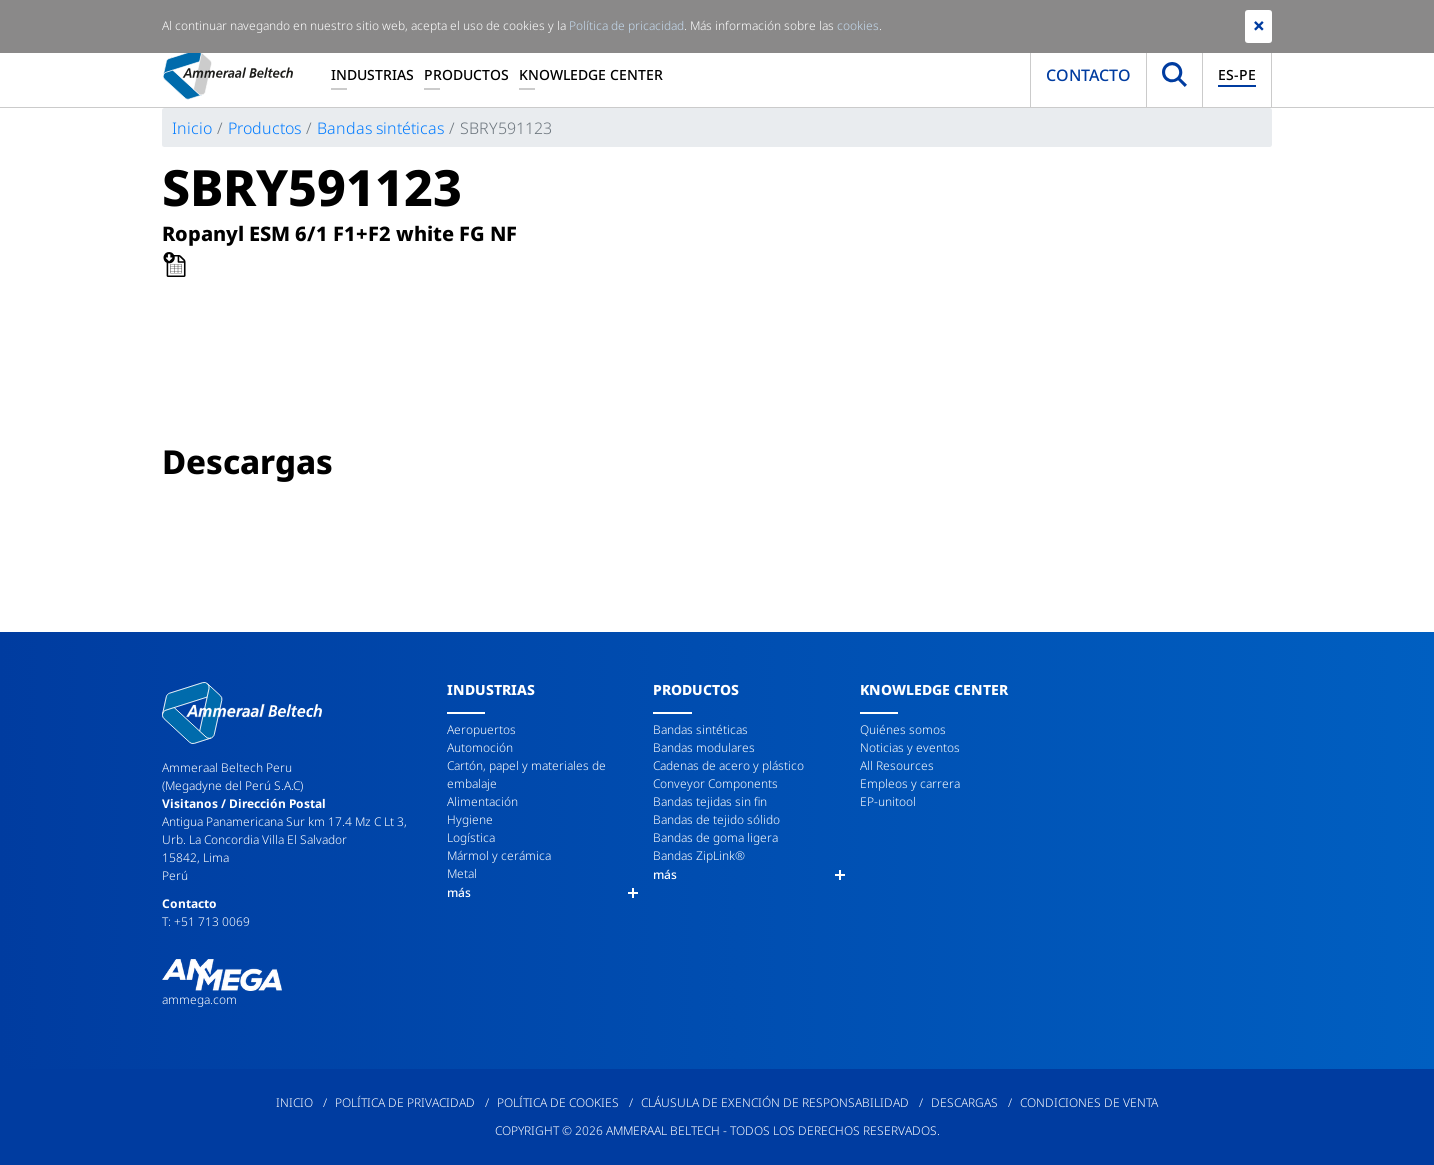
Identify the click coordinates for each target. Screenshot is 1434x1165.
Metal (462, 873)
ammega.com (199, 999)
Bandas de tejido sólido (716, 819)
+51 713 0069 (212, 921)
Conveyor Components (715, 783)
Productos (466, 74)
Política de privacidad (405, 1102)
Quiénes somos (903, 729)
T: (168, 921)
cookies (858, 25)
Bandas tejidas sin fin (710, 801)
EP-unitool (888, 801)
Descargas (964, 1102)
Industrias (372, 74)
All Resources (897, 765)
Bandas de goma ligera (715, 837)
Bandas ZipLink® (699, 855)
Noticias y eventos (910, 747)
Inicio (192, 128)
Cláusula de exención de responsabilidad (775, 1102)
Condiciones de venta (1089, 1102)
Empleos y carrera (910, 783)
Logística (471, 837)
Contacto (1088, 75)
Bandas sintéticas (380, 128)
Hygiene (470, 819)
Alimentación (482, 801)
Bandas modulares (704, 747)
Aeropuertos (481, 729)
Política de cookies (558, 1102)
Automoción (480, 747)
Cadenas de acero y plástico (728, 765)
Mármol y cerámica (499, 855)
